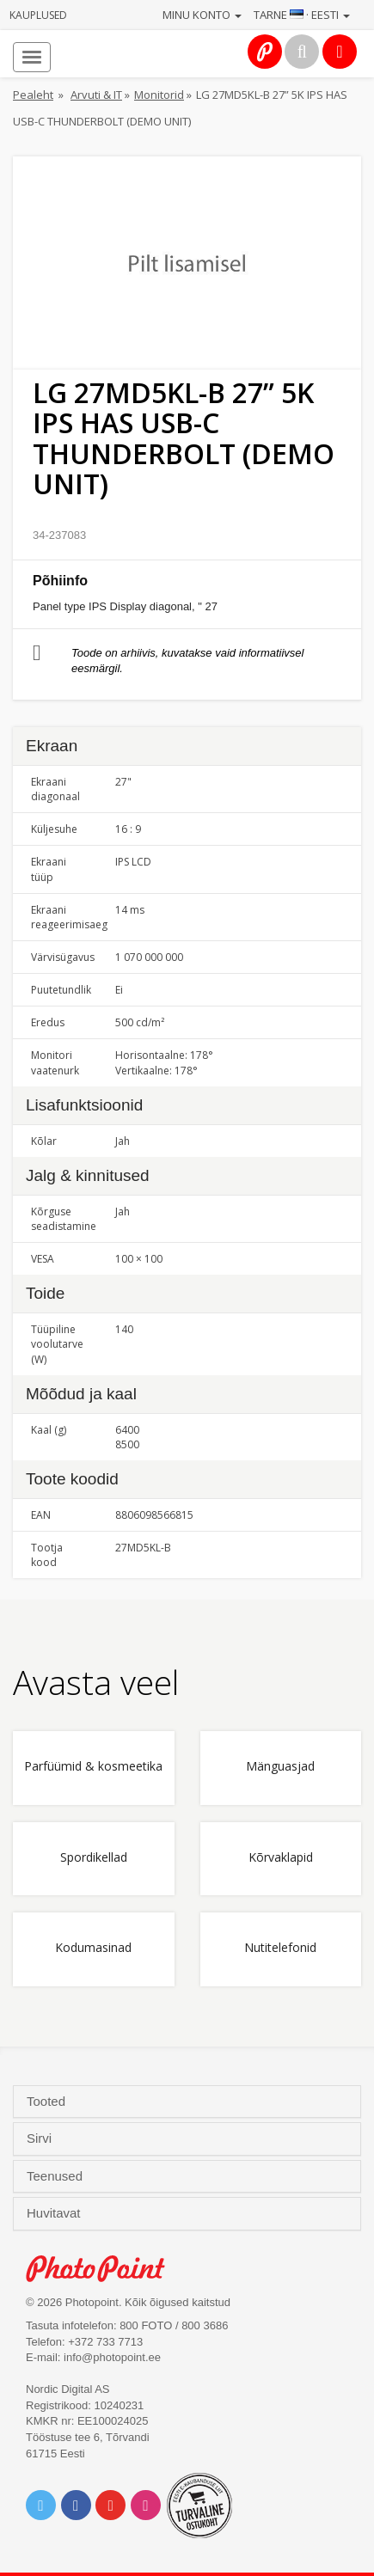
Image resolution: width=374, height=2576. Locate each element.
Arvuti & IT (96, 94)
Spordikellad (93, 1858)
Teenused (56, 2176)
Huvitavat (55, 2213)
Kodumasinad (93, 1948)
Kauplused (38, 15)
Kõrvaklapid (280, 1858)
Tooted (48, 2101)
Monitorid (159, 94)
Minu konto (202, 14)
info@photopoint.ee (112, 2357)
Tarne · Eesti (302, 14)
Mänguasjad (280, 1766)
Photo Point (104, 2269)
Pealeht (33, 94)
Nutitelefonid (280, 1948)
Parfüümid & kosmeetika (93, 1766)
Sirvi (41, 2138)
